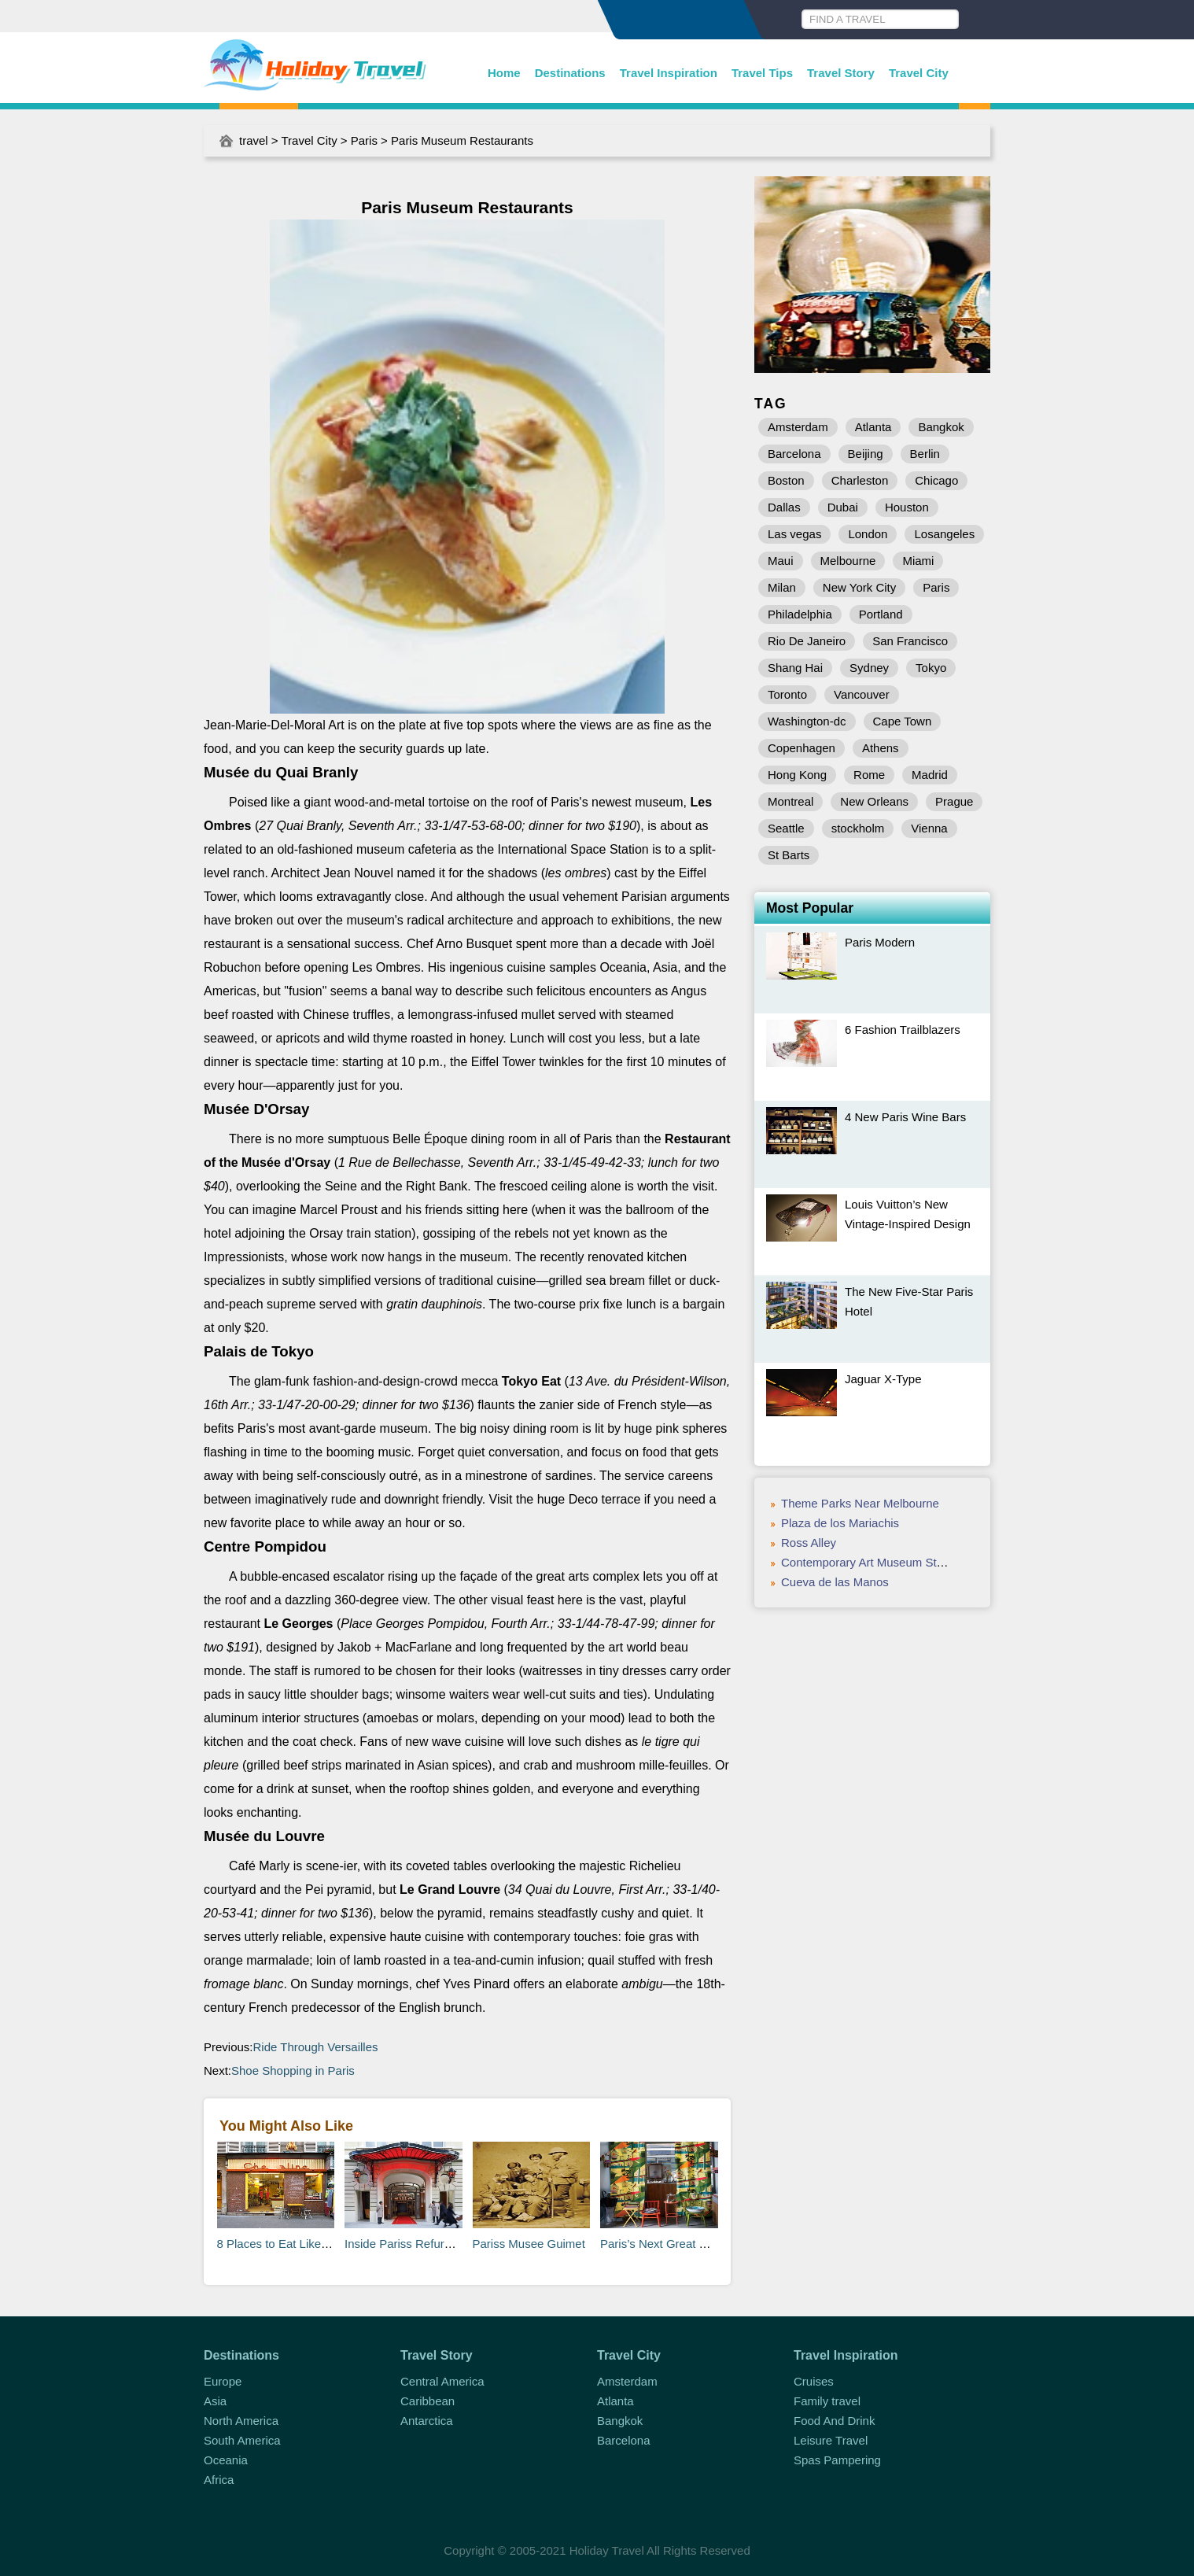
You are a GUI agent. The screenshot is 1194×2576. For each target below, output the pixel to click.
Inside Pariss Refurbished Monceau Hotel (453, 2243)
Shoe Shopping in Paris (293, 2070)
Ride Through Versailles (315, 2047)
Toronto (787, 694)
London (867, 534)
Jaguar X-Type (883, 1379)
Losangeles (944, 534)
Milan (782, 587)
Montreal (790, 801)
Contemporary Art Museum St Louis (874, 1562)
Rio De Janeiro (807, 641)
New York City (859, 587)
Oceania (226, 2460)
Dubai (842, 507)
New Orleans (874, 801)
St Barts (788, 855)
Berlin (925, 453)
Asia (215, 2401)
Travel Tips (762, 72)
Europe (222, 2381)
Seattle (786, 828)
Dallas (784, 507)
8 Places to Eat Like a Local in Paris (311, 2243)
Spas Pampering (837, 2460)
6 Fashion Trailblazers (902, 1029)
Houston (907, 507)
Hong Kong (797, 774)
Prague (954, 801)
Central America (442, 2381)
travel (253, 140)
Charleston (860, 480)
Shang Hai (795, 667)
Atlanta (873, 427)
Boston (786, 480)
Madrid (930, 774)
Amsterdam (798, 427)
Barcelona (794, 453)
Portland (881, 614)
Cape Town (902, 721)
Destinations (570, 72)
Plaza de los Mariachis (840, 1523)
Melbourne (848, 560)
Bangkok (941, 427)
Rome (869, 774)
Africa (219, 2479)
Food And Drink (834, 2420)
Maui (781, 560)
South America (242, 2440)
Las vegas (794, 534)
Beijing (865, 453)
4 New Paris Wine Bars (905, 1117)
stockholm (858, 828)
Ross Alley (808, 1542)
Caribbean (427, 2401)
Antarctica (426, 2420)
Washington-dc (807, 721)
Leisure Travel (831, 2440)
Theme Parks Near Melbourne (860, 1503)
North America (241, 2420)
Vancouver (862, 694)
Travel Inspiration (668, 72)
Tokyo (931, 667)
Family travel (827, 2401)
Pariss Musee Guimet (529, 2243)
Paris (364, 140)
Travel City (919, 72)
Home (504, 72)
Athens (880, 748)
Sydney (869, 667)
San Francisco (910, 641)
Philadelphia (800, 614)
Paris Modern (880, 942)
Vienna (929, 828)
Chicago (936, 480)
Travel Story (841, 72)
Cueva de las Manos (835, 1582)
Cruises (814, 2381)
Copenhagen (801, 748)
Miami (918, 560)
